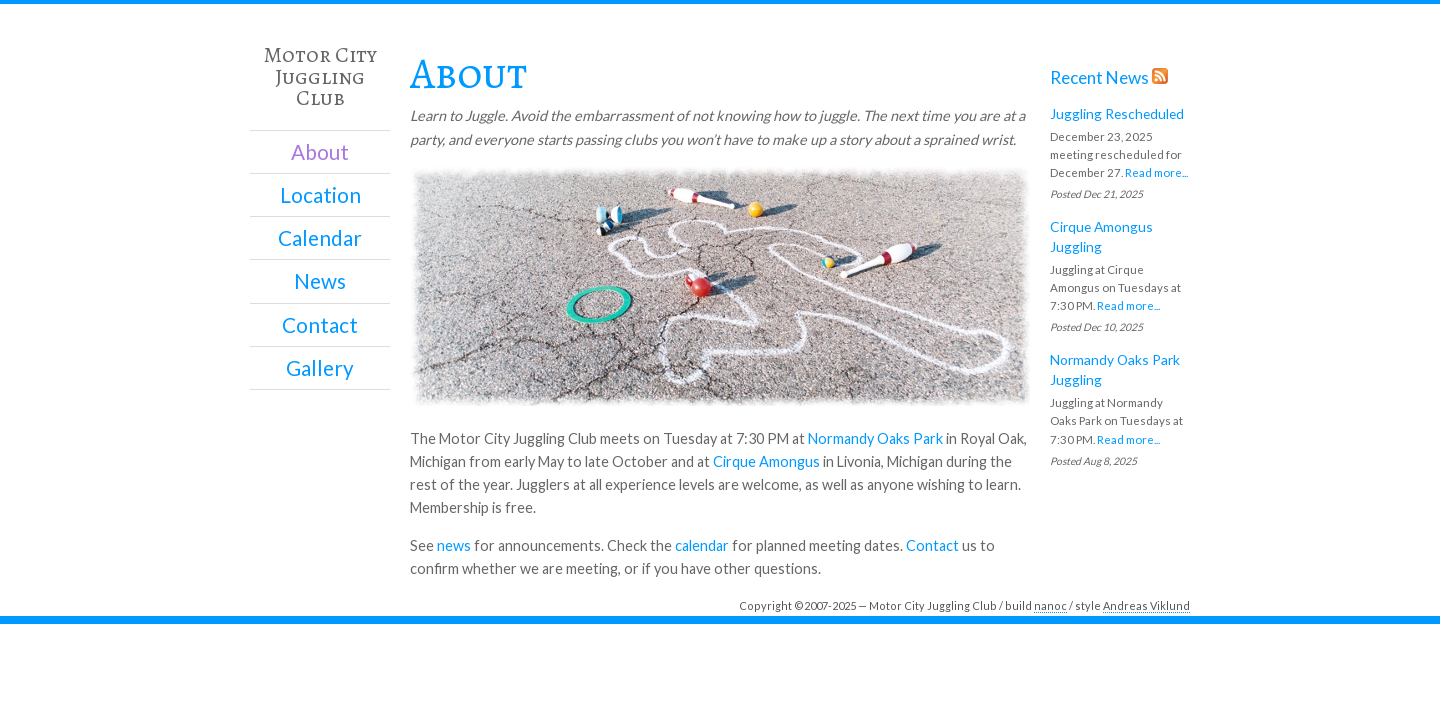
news (454, 545)
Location (320, 195)
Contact (320, 325)
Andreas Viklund (1146, 605)
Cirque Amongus (766, 461)
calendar (702, 545)
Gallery (320, 368)
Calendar (320, 238)
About (320, 152)
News (320, 281)
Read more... (1156, 172)
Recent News (1099, 77)
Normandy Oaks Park (875, 438)
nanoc (1050, 605)
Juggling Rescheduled (1117, 113)
